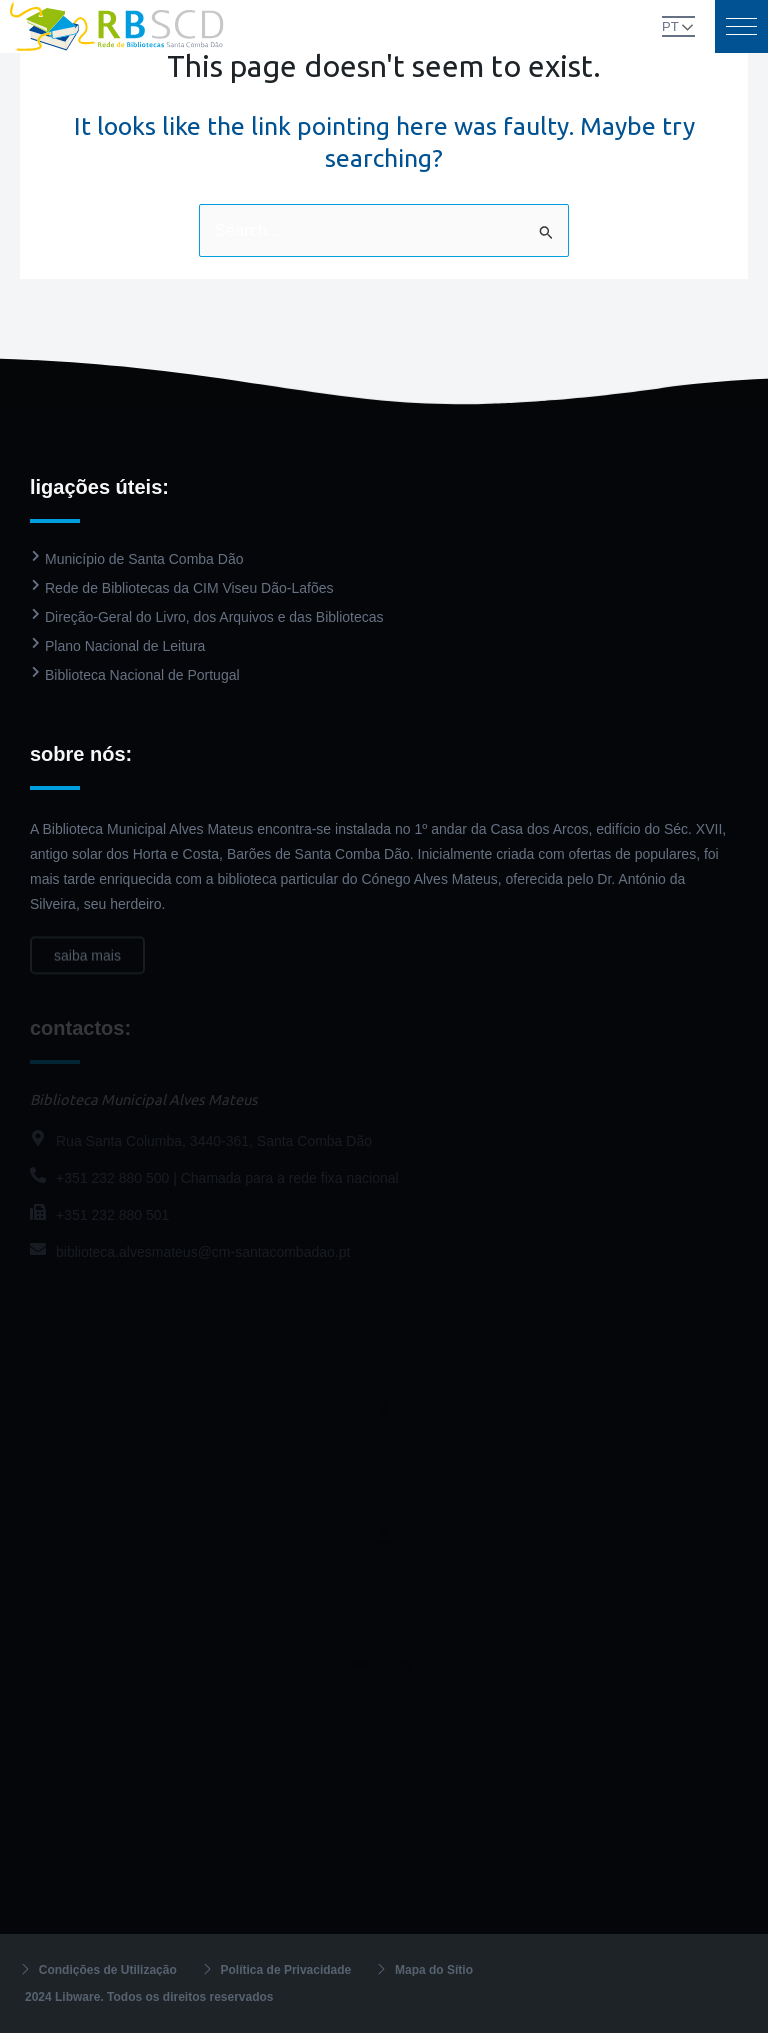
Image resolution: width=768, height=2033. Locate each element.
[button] (741, 26)
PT (670, 26)
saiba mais (87, 968)
